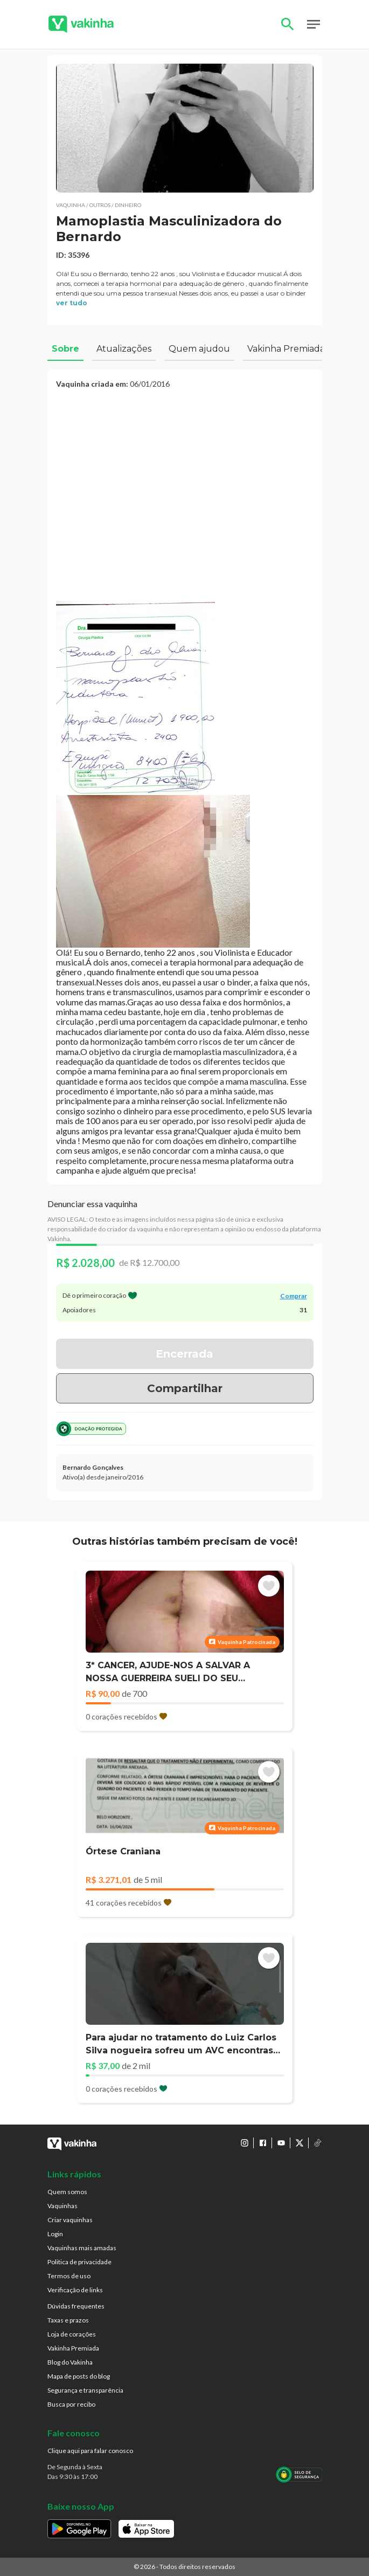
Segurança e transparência (85, 2390)
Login (55, 2234)
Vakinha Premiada (73, 2348)
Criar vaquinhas (70, 2220)
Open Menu (313, 24)
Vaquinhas (62, 2206)
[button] (185, 128)
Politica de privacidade (79, 2262)
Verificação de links (75, 2290)
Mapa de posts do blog (78, 2376)
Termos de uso (68, 2276)
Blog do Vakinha (70, 2362)
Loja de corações (71, 2334)
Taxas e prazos (68, 2320)
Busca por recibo (71, 2404)
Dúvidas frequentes (76, 2306)
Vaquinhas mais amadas (81, 2248)
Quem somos (67, 2192)
